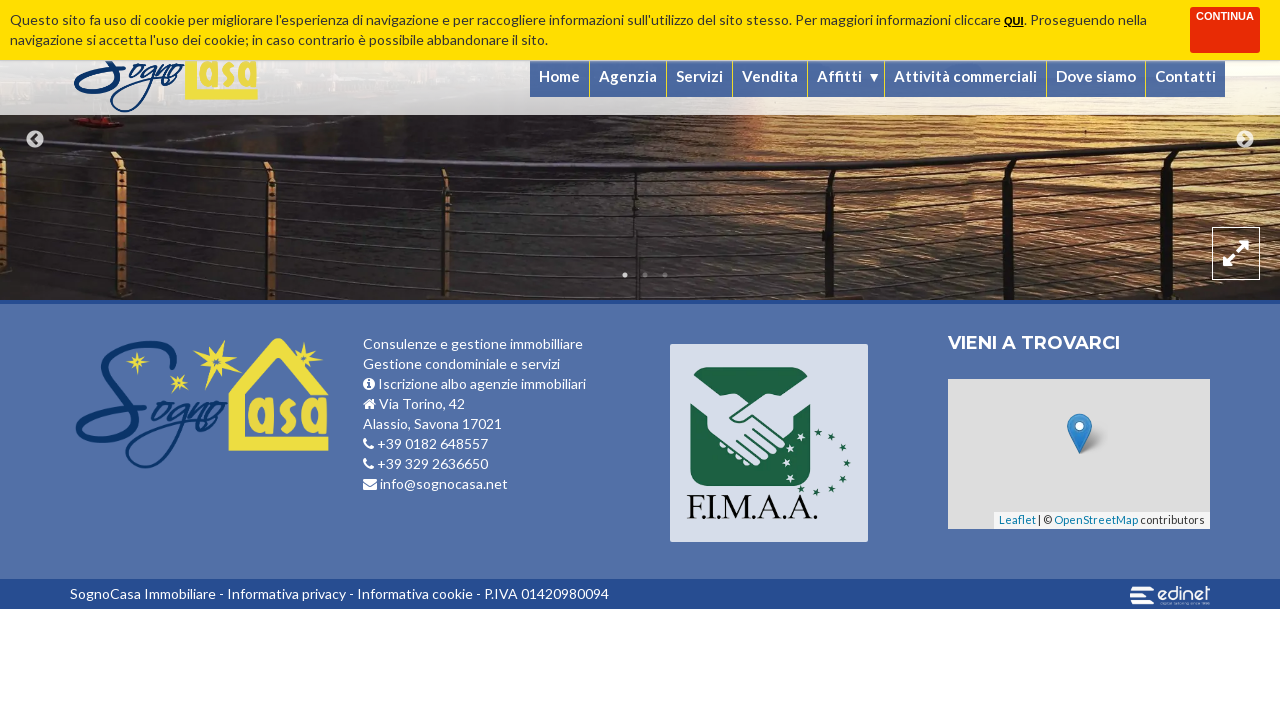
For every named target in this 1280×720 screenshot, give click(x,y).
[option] (640, 150)
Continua (1225, 16)
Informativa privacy (286, 593)
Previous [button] (35, 140)
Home (559, 76)
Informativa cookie (415, 593)
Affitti (839, 76)
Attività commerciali (965, 76)
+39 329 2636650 (425, 463)
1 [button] (625, 275)
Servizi (699, 76)
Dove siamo (1096, 76)
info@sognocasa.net (435, 483)
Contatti (1185, 76)
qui (1014, 21)
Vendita (770, 76)
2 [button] (645, 275)
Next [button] (1245, 140)
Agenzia (628, 76)
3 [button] (665, 275)
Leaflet (1017, 519)
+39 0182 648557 (425, 443)
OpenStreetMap (1096, 519)
